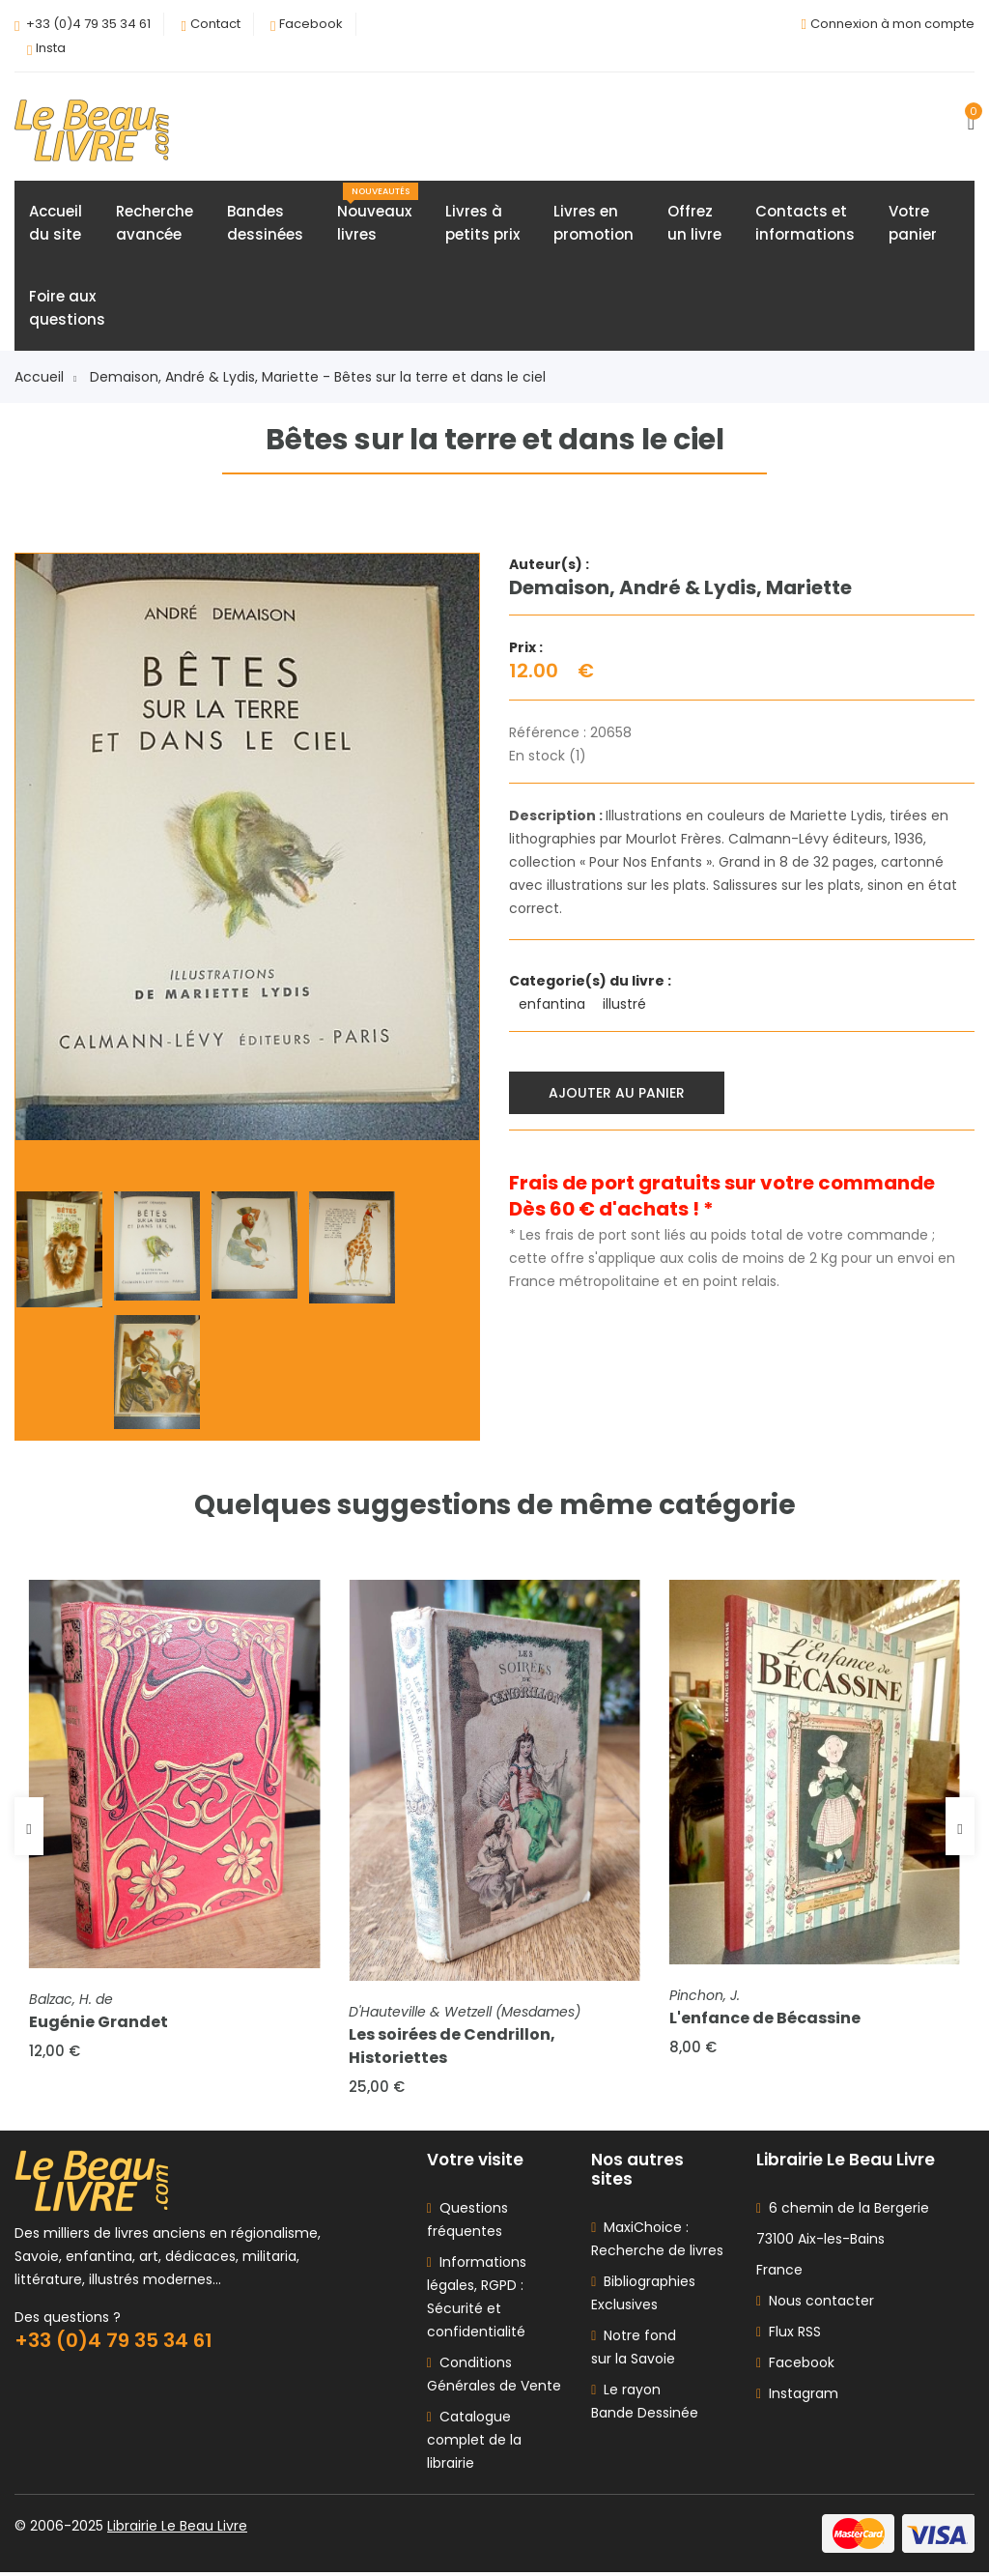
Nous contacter (815, 2304)
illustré (626, 1005)
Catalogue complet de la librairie (474, 2443)
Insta (51, 48)
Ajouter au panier (618, 1092)
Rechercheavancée (154, 223)
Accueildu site (55, 223)
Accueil (45, 377)
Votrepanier (913, 223)
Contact (215, 23)
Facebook (311, 23)
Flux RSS (788, 2335)
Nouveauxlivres (377, 214)
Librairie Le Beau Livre (177, 2529)
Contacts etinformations (805, 223)
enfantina (554, 1005)
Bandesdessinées (265, 223)
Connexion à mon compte (892, 23)
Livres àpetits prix (482, 223)
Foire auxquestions (67, 308)
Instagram (797, 2397)
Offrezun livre (694, 223)
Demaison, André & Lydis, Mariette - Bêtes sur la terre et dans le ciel (318, 377)
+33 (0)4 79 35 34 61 (88, 23)
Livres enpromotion (593, 223)
